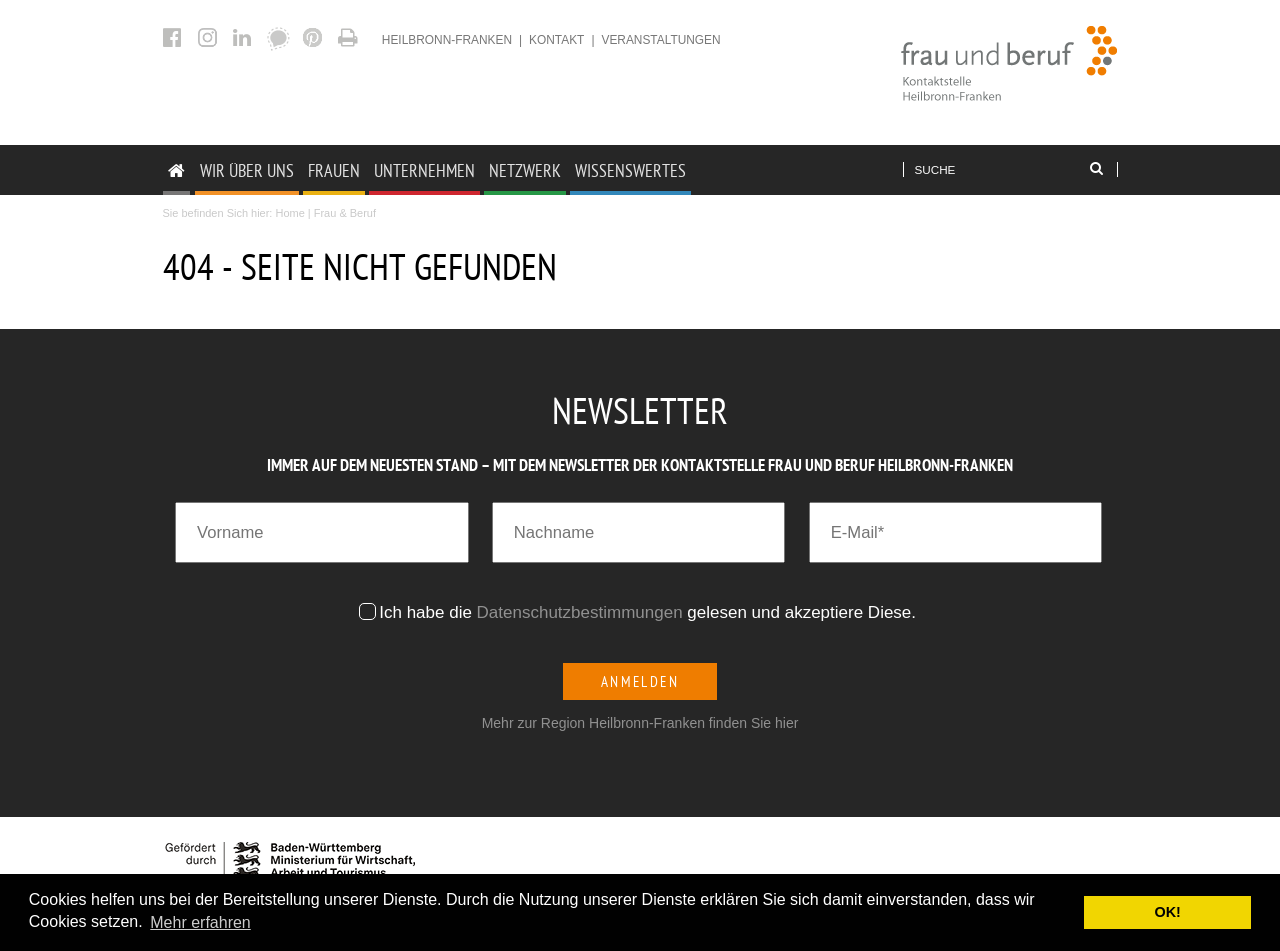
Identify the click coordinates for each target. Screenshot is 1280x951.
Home (289, 213)
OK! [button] (1167, 912)
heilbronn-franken (447, 40)
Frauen (334, 170)
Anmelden (640, 681)
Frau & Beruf (345, 213)
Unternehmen (424, 170)
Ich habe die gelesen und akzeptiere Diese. (650, 612)
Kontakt (556, 40)
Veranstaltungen (660, 40)
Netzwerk (525, 170)
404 (350, 37)
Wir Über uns (247, 170)
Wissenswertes (630, 170)
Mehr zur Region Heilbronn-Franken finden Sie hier (640, 723)
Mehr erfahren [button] (200, 922)
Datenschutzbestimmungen (580, 612)
